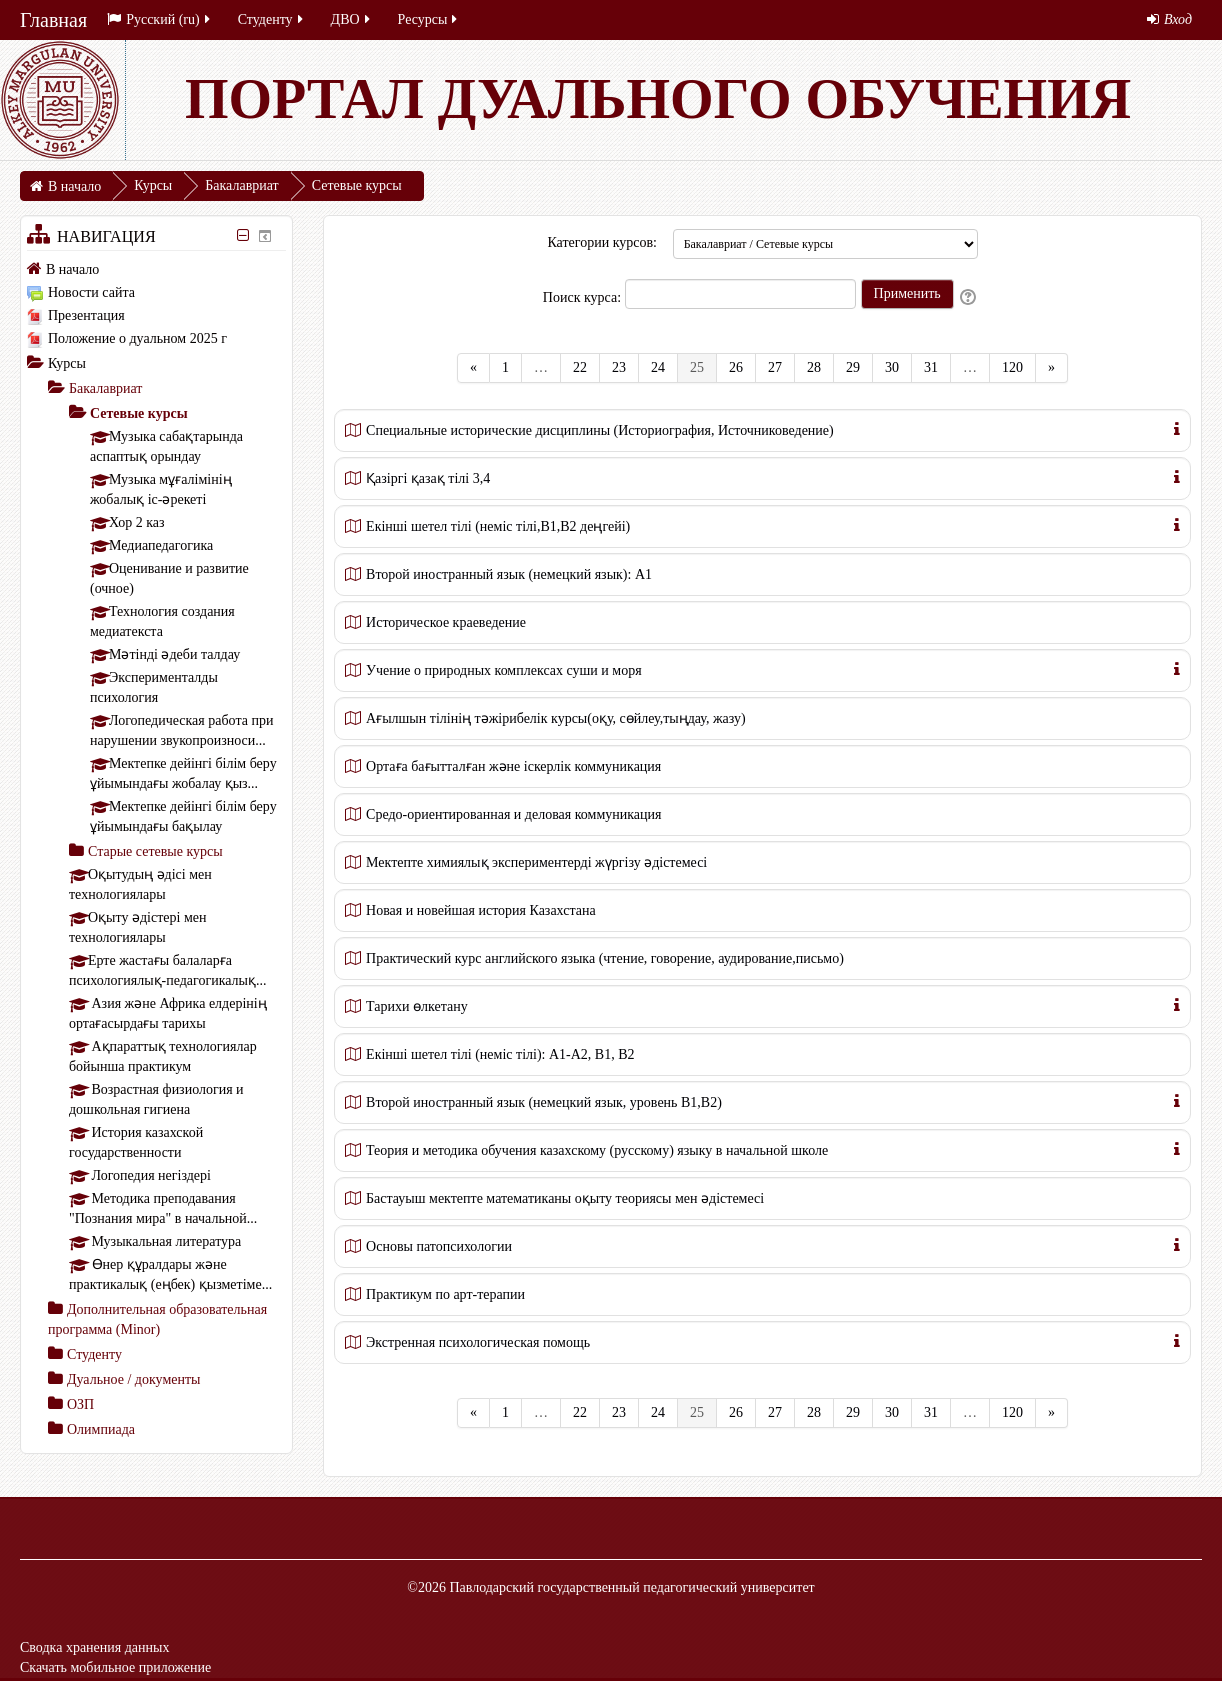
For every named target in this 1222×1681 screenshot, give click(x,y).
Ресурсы (429, 19)
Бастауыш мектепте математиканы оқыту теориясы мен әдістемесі (565, 1198)
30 (892, 367)
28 (814, 367)
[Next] (1052, 368)
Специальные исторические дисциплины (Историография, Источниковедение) (600, 430)
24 (658, 367)
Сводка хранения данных (94, 1647)
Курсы (67, 363)
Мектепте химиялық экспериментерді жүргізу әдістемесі (536, 862)
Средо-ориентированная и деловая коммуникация (513, 814)
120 (1012, 367)
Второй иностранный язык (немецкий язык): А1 (509, 574)
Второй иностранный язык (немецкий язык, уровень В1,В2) (544, 1102)
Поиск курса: (584, 297)
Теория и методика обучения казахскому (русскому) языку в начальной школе (597, 1150)
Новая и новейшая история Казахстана (481, 910)
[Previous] (473, 368)
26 (736, 367)
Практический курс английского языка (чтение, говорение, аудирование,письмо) (605, 958)
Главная (53, 20)
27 (775, 367)
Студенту (272, 19)
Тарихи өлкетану (417, 1006)
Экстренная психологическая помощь (478, 1342)
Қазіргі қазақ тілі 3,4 (428, 478)
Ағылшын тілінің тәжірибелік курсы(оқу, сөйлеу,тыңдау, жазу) (556, 718)
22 (580, 367)
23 (619, 367)
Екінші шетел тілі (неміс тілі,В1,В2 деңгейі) (498, 526)
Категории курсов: (602, 242)
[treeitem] (156, 269)
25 (703, 366)
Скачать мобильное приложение (115, 1667)
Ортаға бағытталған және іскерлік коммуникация (513, 766)
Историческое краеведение (446, 622)
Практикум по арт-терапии (445, 1294)
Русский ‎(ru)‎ (160, 19)
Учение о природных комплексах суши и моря (504, 670)
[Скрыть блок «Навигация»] (243, 235)
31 (931, 367)
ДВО (352, 19)
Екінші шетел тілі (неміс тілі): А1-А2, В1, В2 (500, 1054)
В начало (72, 269)
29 (853, 367)
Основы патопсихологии (439, 1246)
